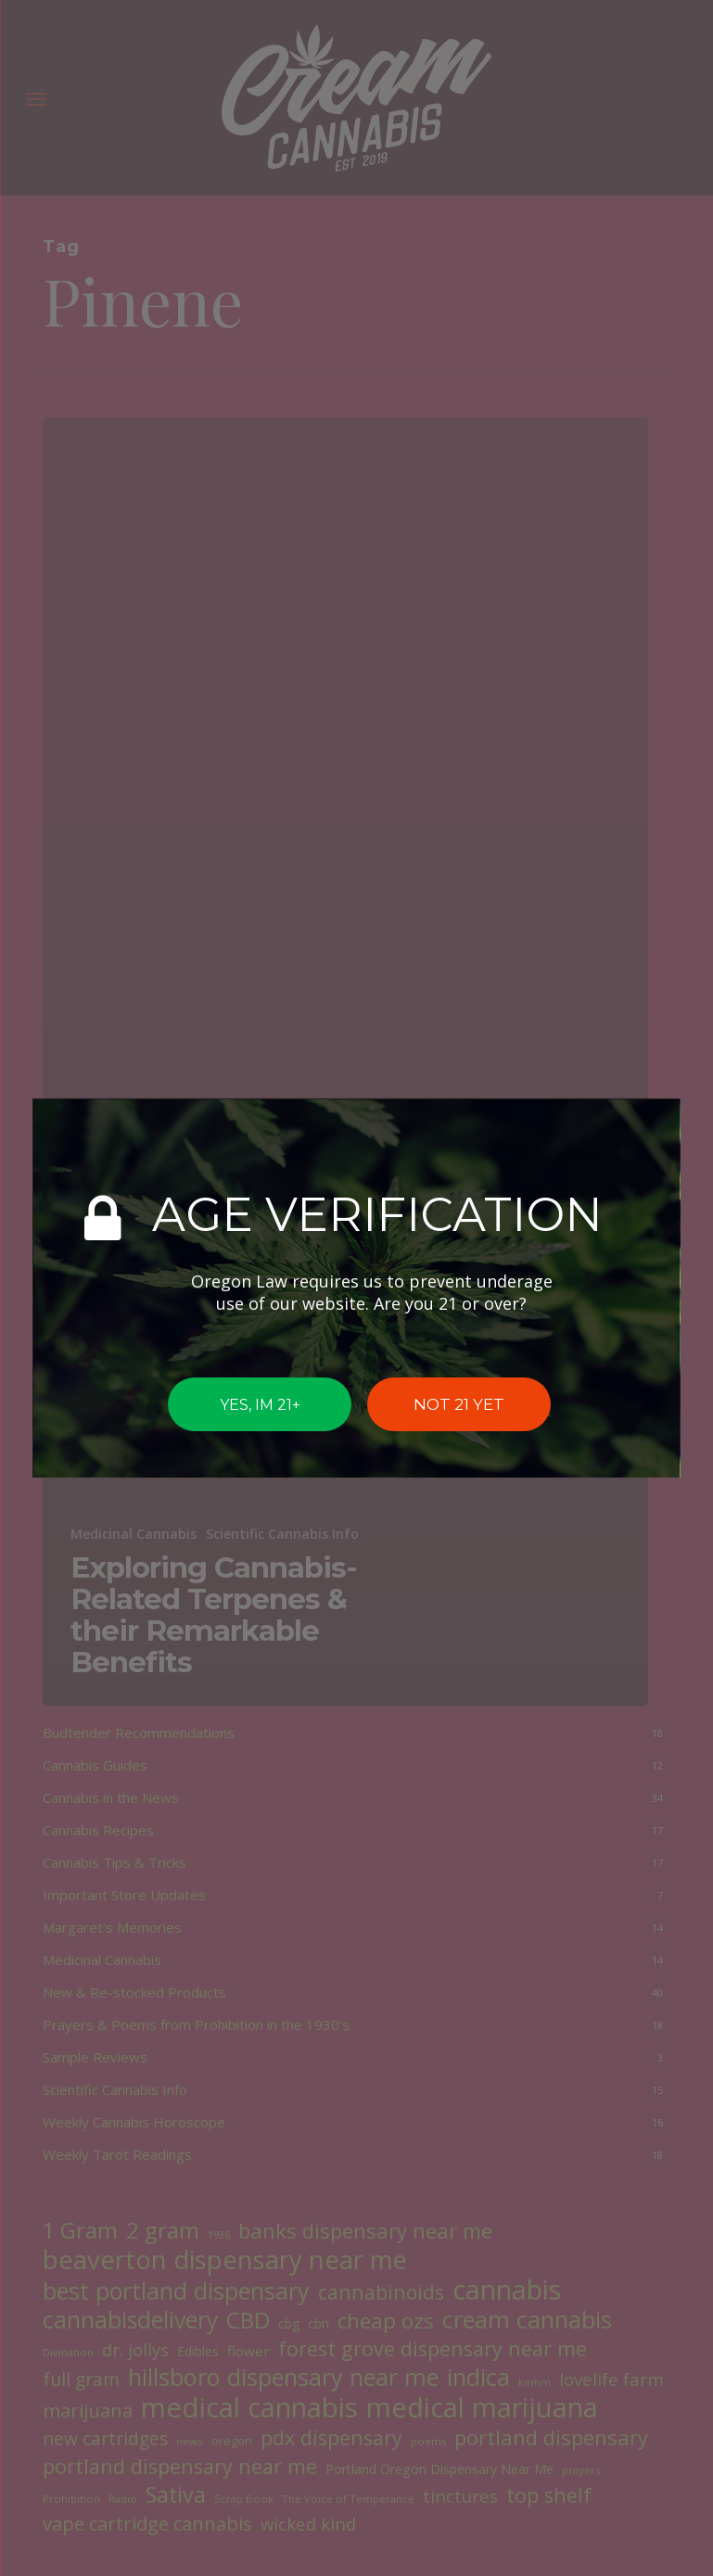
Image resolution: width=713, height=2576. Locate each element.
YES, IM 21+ (259, 1404)
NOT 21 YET (459, 1404)
